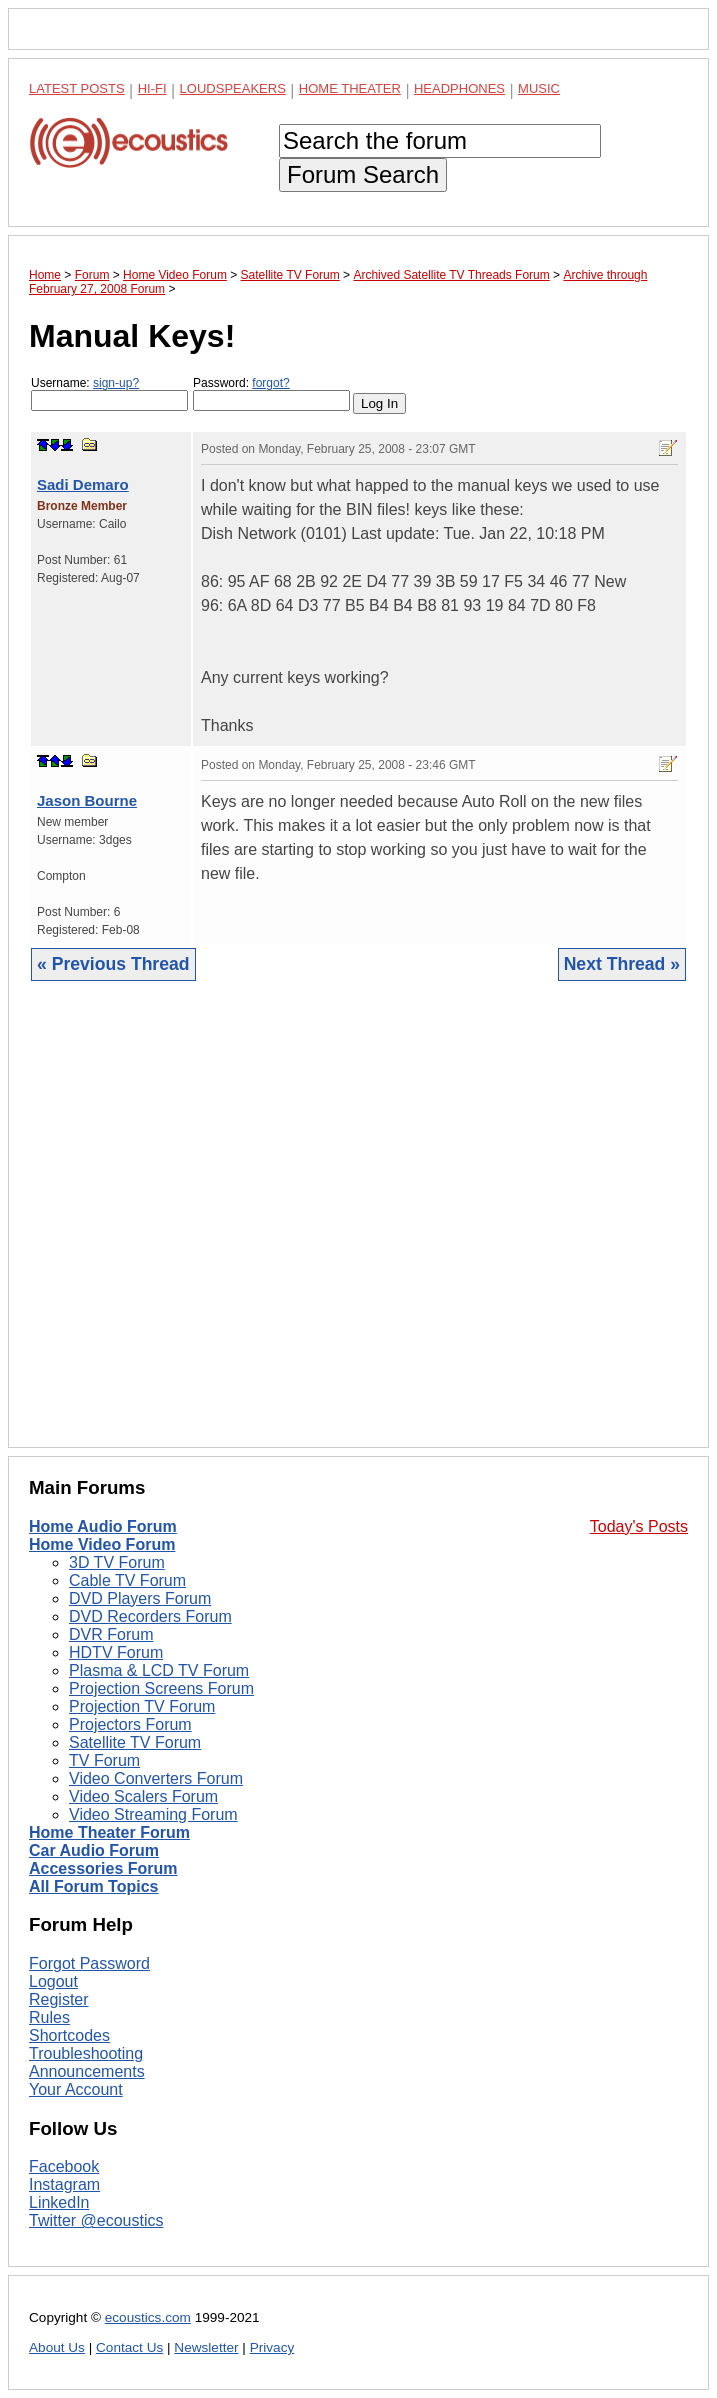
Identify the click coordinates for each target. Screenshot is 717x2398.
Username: (109, 393)
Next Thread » (622, 964)
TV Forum (104, 1760)
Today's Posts (639, 1526)
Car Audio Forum (94, 1850)
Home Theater (350, 88)
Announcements (87, 2071)
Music (539, 88)
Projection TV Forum (142, 1706)
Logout (53, 1981)
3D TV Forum (117, 1562)
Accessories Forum (103, 1868)
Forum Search (363, 174)
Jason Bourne (87, 800)
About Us (57, 2347)
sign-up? (116, 383)
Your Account (76, 2089)
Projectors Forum (130, 1724)
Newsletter (206, 2347)
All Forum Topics (93, 1886)
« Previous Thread (113, 964)
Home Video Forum (102, 1544)
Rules (49, 2017)
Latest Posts (77, 88)
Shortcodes (69, 2035)
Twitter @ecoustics (96, 2220)
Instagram (64, 2184)
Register (59, 1999)
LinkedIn (59, 2202)
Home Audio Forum (103, 1526)
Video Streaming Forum (153, 1814)
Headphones (459, 88)
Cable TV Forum (127, 1580)
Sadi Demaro (83, 484)
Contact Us (129, 2347)
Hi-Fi (152, 88)
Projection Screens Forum (161, 1688)
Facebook (64, 2166)
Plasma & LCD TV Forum (159, 1670)
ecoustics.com (148, 2317)
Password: (271, 393)
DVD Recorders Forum (150, 1616)
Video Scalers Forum (143, 1796)
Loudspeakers (233, 88)
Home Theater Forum (109, 1832)
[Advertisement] (358, 1229)
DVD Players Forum (140, 1598)
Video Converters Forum (156, 1778)
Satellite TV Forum (135, 1742)
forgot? (270, 383)
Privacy (272, 2347)
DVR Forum (111, 1634)
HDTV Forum (116, 1652)
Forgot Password (89, 1963)
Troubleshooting (86, 2053)
